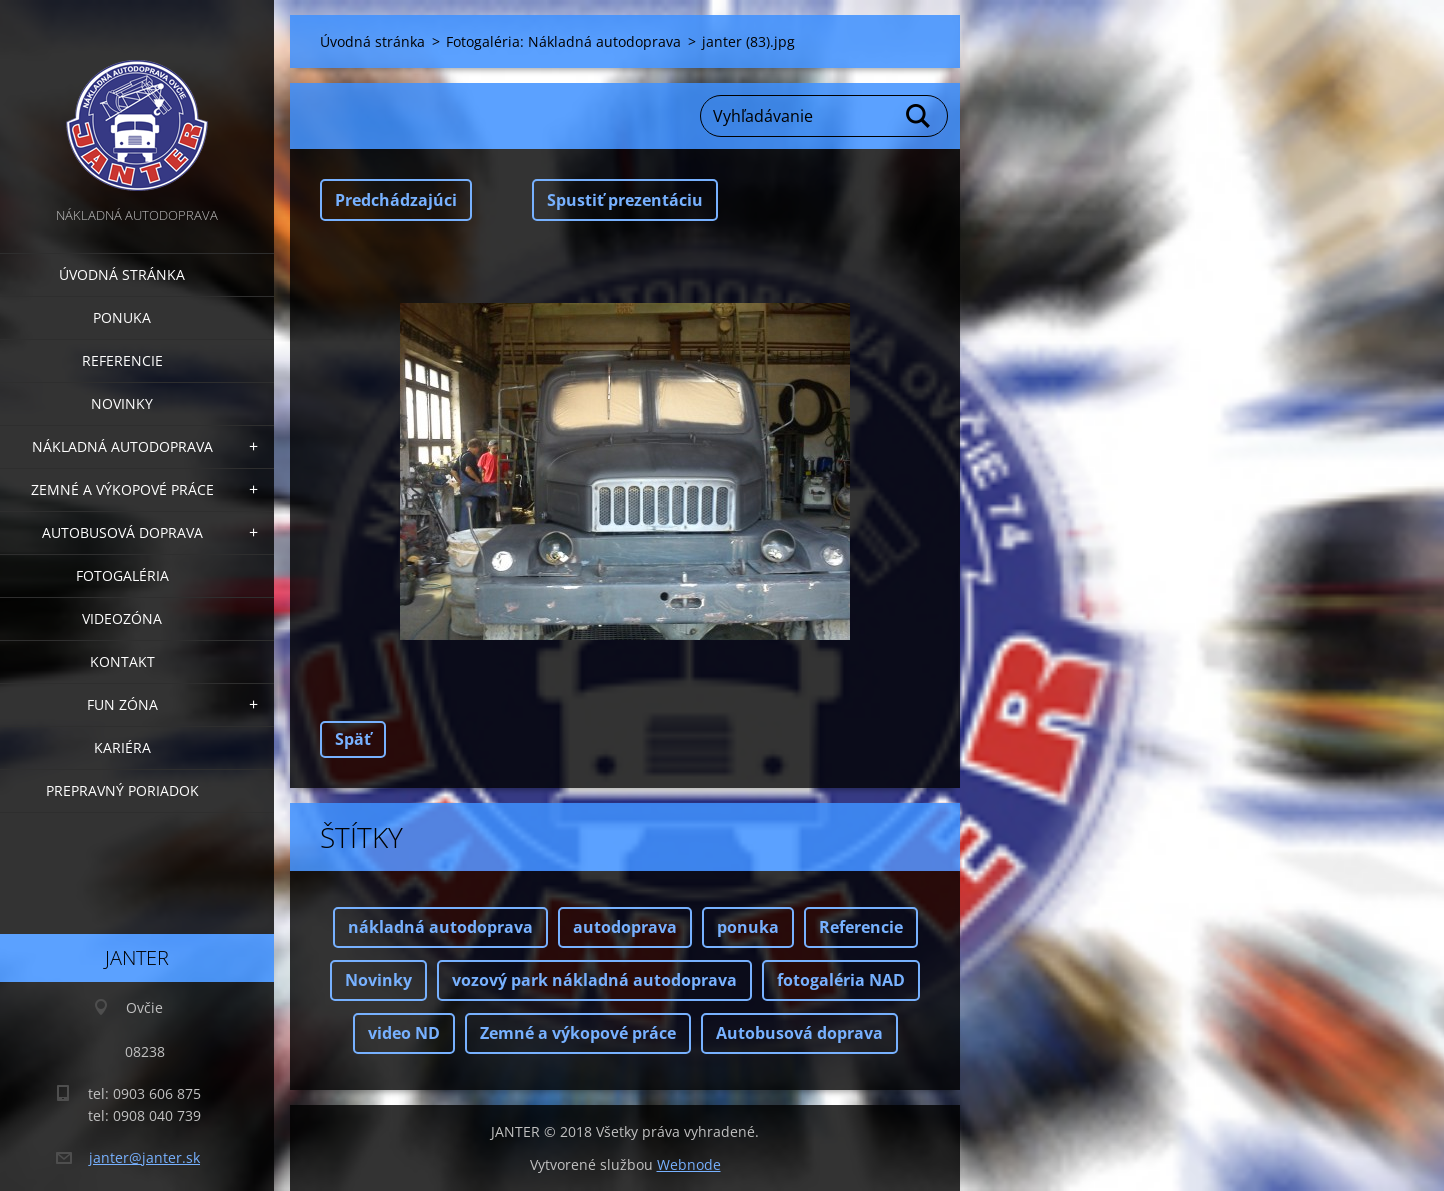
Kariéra (122, 747)
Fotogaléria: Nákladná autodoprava (563, 41)
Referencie (122, 360)
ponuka (748, 927)
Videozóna (122, 618)
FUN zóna (122, 704)
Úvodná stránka (122, 274)
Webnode (689, 1164)
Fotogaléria (122, 575)
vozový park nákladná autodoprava (594, 980)
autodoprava (625, 927)
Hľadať (919, 116)
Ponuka (122, 317)
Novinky (122, 403)
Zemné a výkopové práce (122, 489)
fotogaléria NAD (841, 980)
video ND (404, 1033)
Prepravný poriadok (122, 790)
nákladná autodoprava (440, 927)
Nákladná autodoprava (122, 446)
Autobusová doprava (122, 532)
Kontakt (122, 661)
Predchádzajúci (396, 200)
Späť (353, 739)
